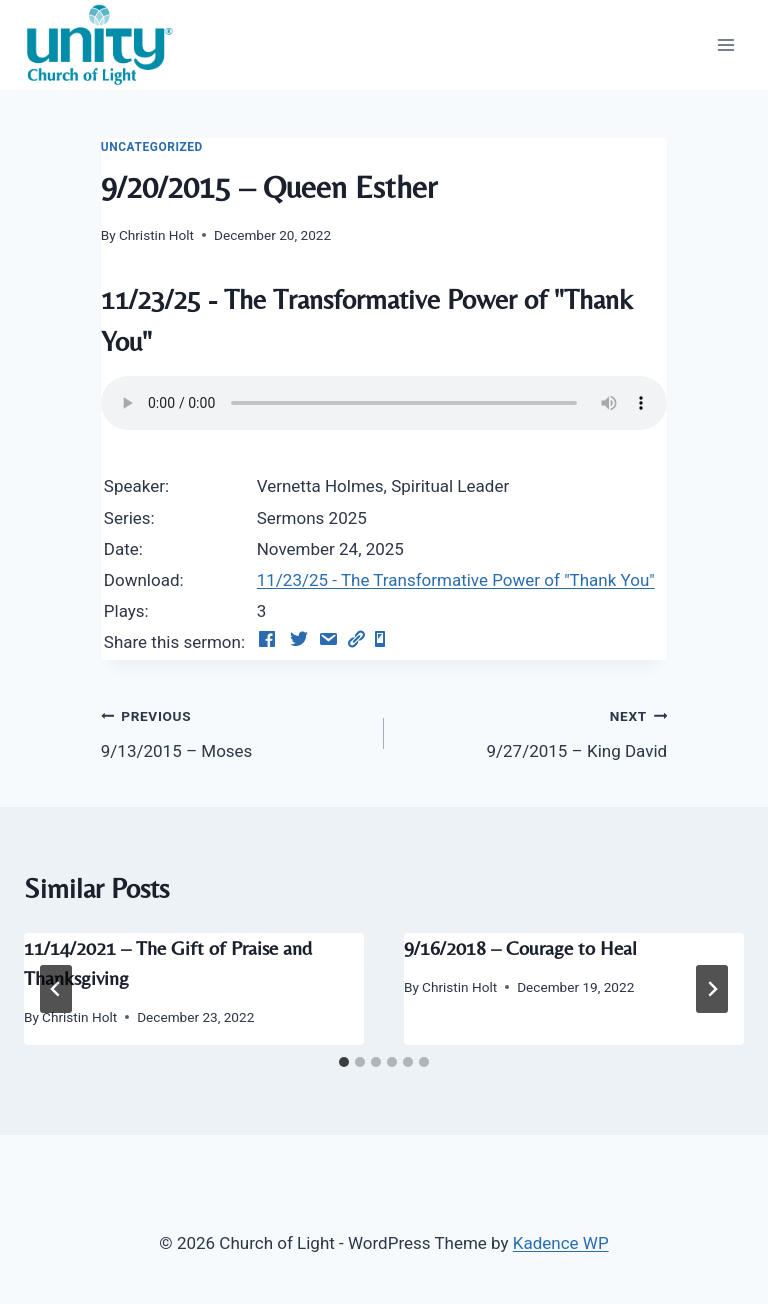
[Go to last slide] (56, 989)
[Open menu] (725, 44)
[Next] (712, 989)
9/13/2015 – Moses (234, 731)
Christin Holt (156, 235)
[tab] (344, 1062)
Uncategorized (152, 147)
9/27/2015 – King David (534, 731)
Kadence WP (561, 1243)
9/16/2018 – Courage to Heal (520, 947)
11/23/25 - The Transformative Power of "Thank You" (456, 580)
